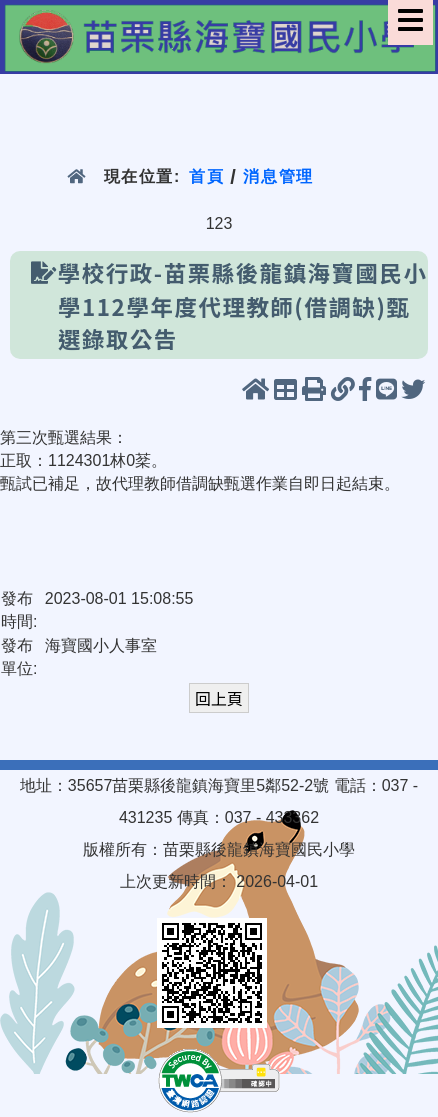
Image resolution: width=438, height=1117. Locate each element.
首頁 (206, 176)
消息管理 (278, 176)
